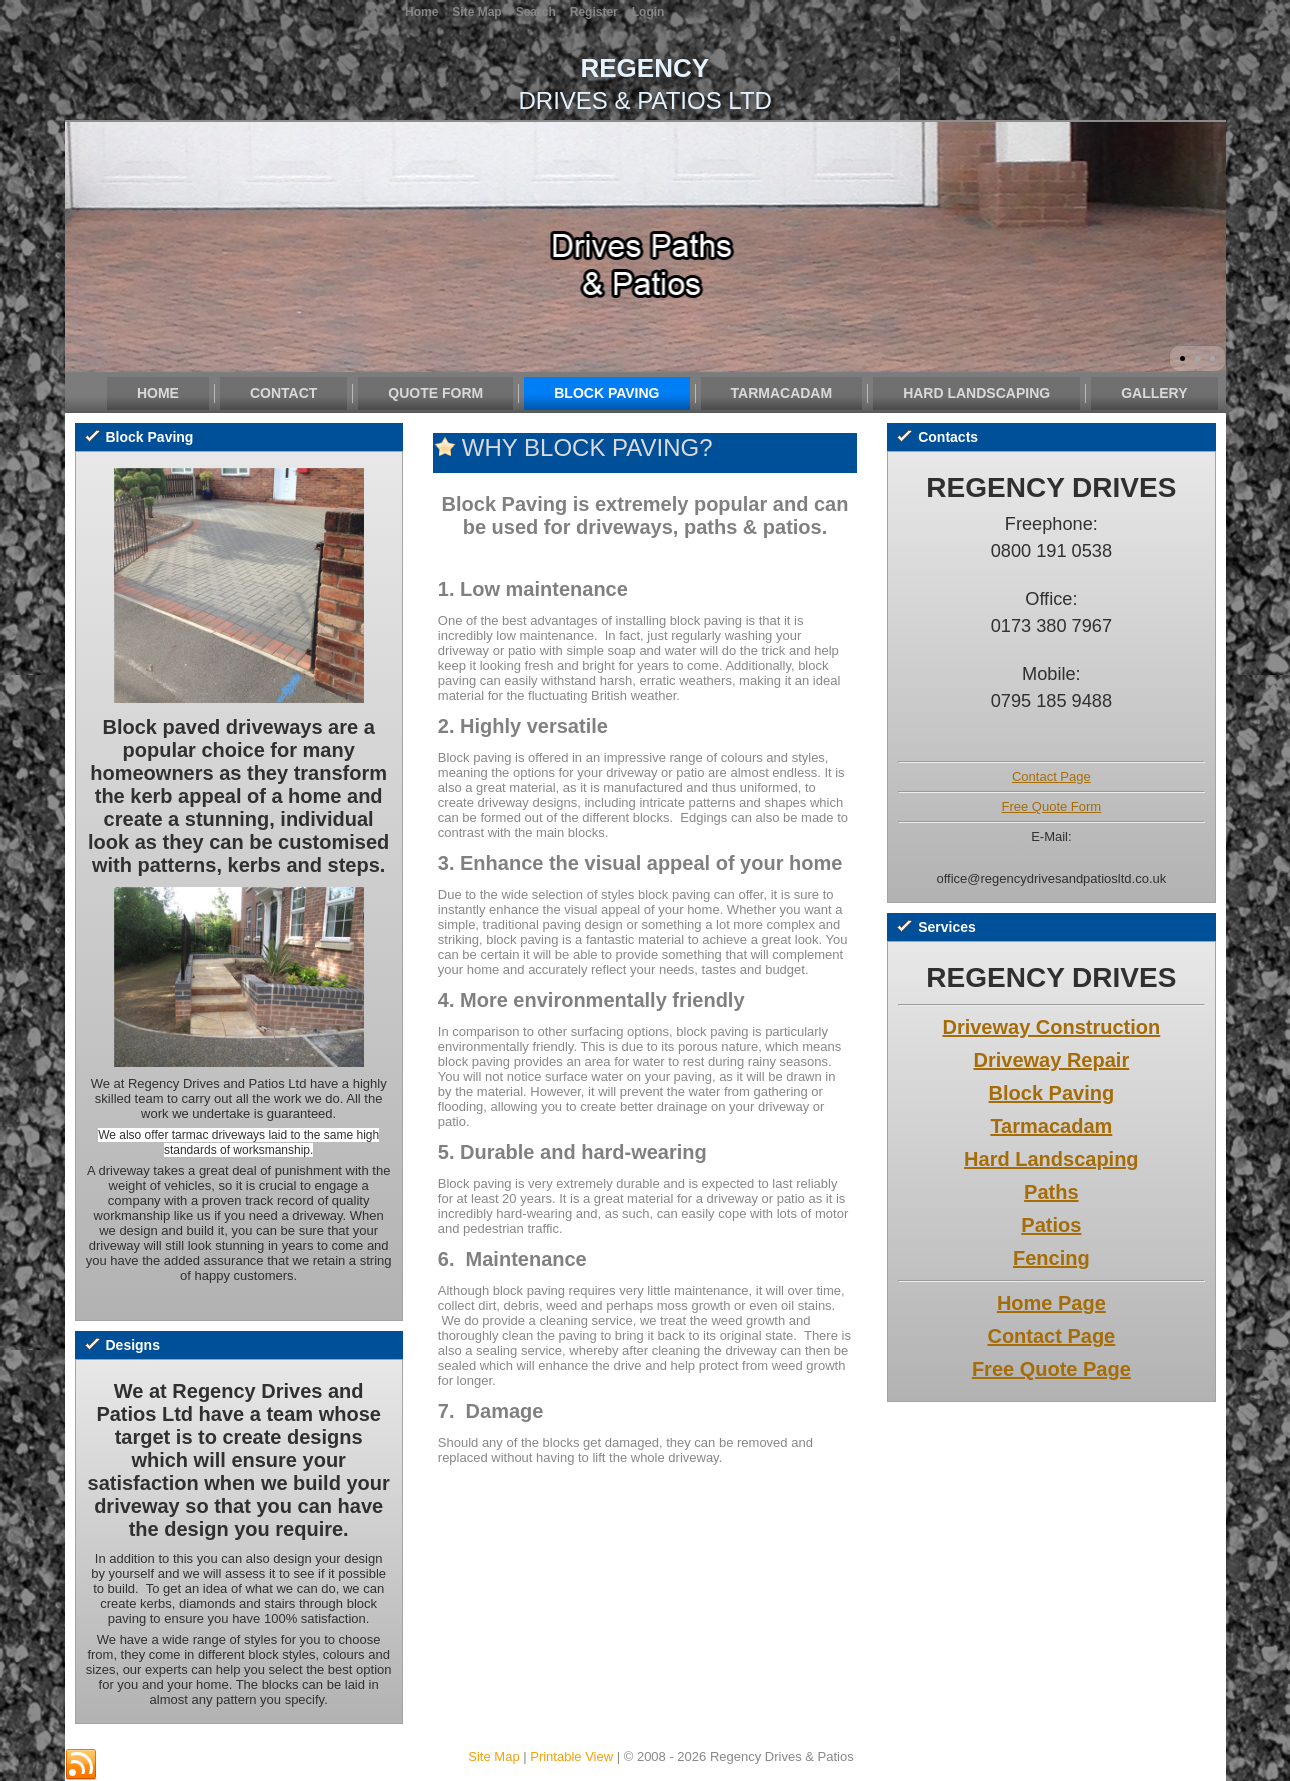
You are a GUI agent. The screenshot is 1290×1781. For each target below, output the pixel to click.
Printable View (571, 1756)
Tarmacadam (782, 393)
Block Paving (606, 393)
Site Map (493, 1756)
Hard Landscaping (976, 393)
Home (158, 393)
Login (648, 12)
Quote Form (435, 393)
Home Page (1051, 1303)
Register (594, 12)
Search (536, 12)
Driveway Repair (1052, 1060)
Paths (1051, 1192)
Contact (283, 393)
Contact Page (1051, 776)
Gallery (1154, 393)
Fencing (1051, 1258)
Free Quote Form (1052, 806)
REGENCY (645, 68)
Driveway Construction (1051, 1027)
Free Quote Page (1051, 1369)
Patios (1051, 1225)
